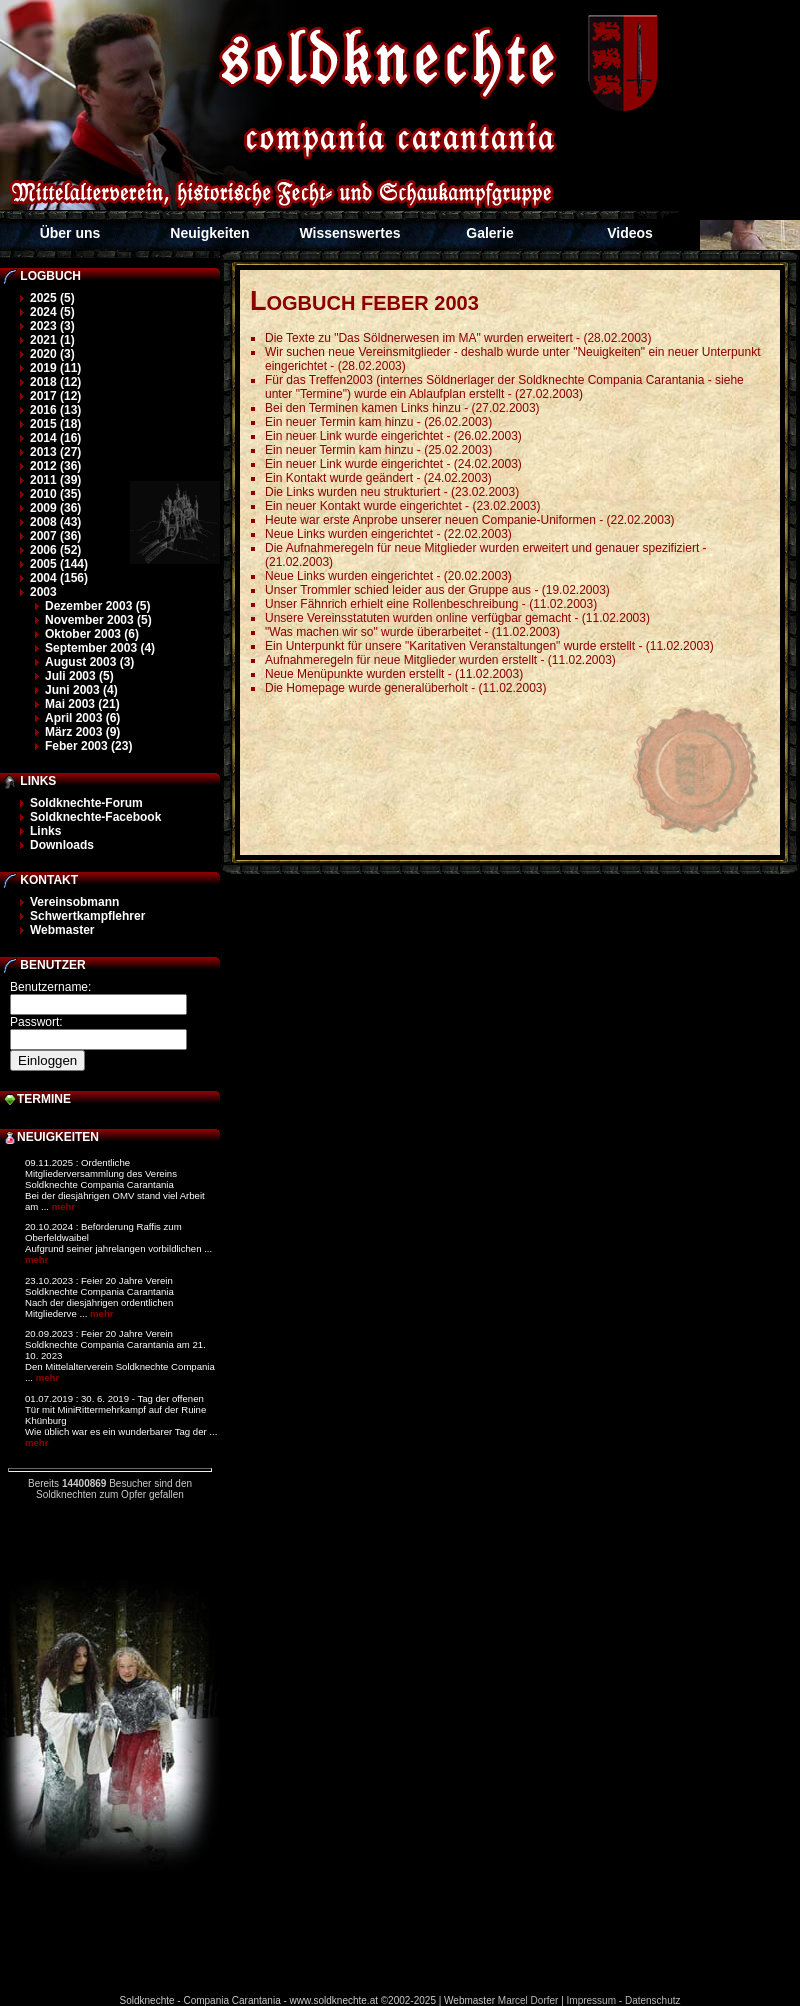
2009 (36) (55, 508)
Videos (630, 233)
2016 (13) (55, 410)
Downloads (62, 845)
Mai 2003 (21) (82, 704)
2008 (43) (55, 522)
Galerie (489, 233)
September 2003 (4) (100, 648)
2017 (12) (55, 396)
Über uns (70, 233)
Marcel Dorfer (528, 2000)
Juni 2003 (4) (81, 690)
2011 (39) (55, 480)
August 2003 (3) (89, 662)
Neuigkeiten (209, 233)
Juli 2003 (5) (79, 676)
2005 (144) (59, 564)
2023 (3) (52, 326)
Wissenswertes (349, 233)
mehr (63, 1206)
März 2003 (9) (82, 732)
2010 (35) (55, 494)
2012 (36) (55, 466)
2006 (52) (55, 550)
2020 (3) (52, 354)
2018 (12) (55, 382)
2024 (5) (52, 312)
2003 (43, 592)
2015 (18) (55, 424)
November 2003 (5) (98, 620)
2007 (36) (55, 536)
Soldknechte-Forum (86, 803)
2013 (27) (55, 452)
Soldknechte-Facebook (95, 817)
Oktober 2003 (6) (92, 634)
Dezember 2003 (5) (97, 606)
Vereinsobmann (74, 902)
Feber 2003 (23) (88, 746)
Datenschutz (653, 2000)
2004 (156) (59, 578)
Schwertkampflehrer (87, 916)
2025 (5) (52, 298)
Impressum (591, 2000)
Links (45, 831)
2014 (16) (55, 438)
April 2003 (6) (82, 718)
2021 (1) (52, 340)
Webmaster (62, 930)
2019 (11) (55, 368)
